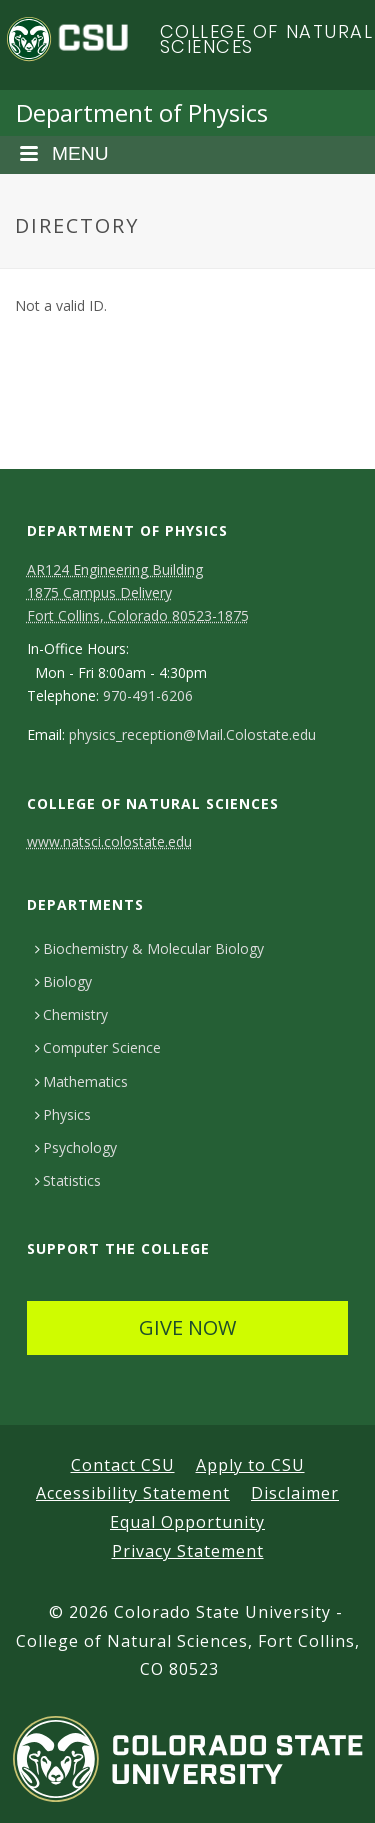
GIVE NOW (187, 1327)
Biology (63, 981)
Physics (63, 1114)
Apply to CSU (250, 1465)
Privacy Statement (188, 1551)
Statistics (68, 1180)
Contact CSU (123, 1465)
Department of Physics (142, 112)
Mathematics (81, 1081)
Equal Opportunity (187, 1522)
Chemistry (71, 1014)
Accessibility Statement (133, 1493)
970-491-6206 (148, 696)
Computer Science (98, 1047)
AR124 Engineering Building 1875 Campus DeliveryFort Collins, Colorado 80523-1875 (138, 592)
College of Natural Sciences (267, 39)
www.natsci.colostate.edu (109, 841)
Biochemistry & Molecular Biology (149, 948)
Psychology (76, 1147)
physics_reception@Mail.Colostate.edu (192, 735)
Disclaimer (295, 1493)
